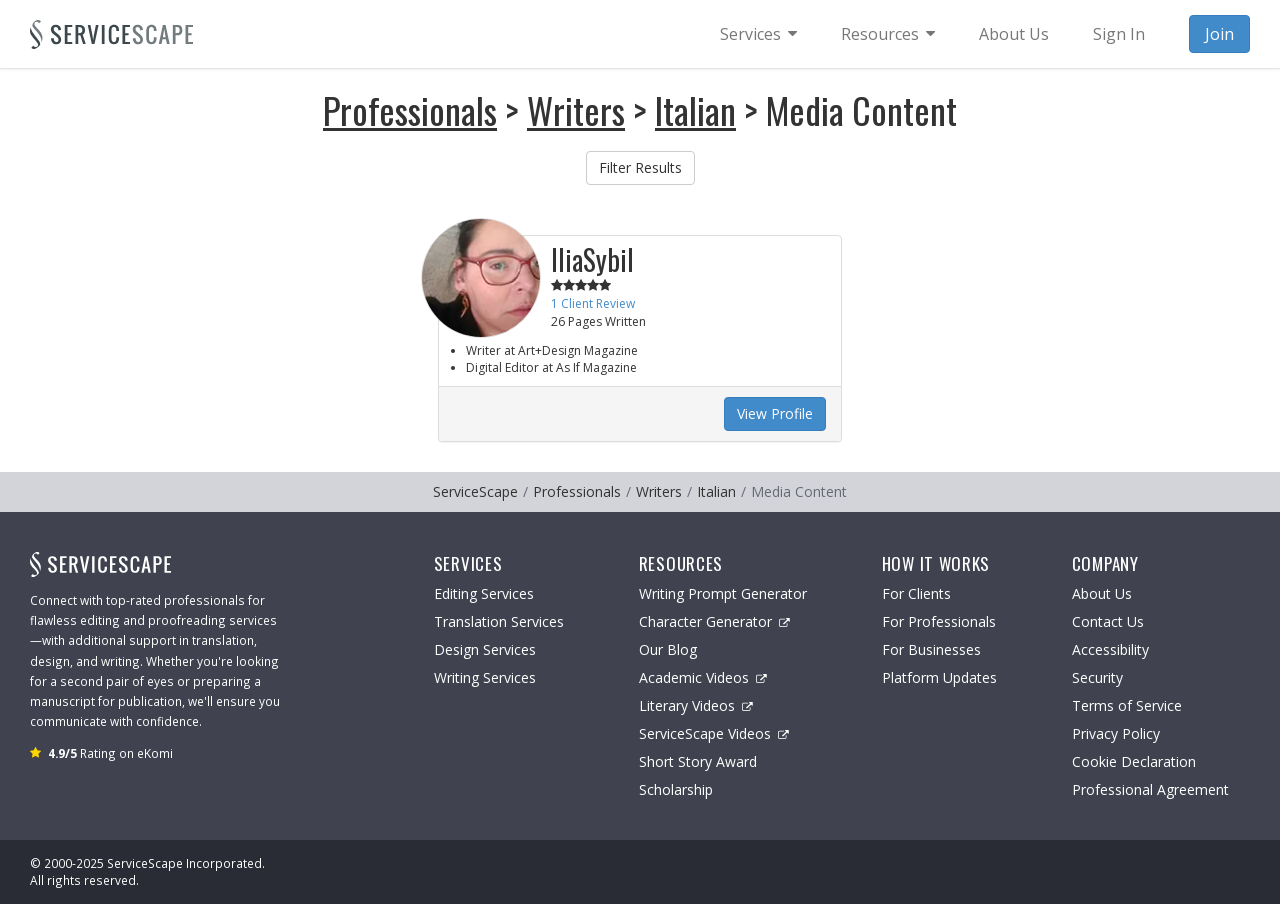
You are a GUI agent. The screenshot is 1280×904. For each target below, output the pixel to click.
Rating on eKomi (110, 753)
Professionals (410, 109)
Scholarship (676, 789)
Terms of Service (1127, 705)
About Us (1102, 593)
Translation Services (499, 621)
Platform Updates (939, 677)
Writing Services (485, 677)
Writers (576, 109)
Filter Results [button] (640, 167)
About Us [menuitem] (1014, 34)
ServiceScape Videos (714, 733)
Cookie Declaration (1134, 761)
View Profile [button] (775, 413)
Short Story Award (698, 761)
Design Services (485, 649)
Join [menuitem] (1219, 34)
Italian (695, 109)
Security (1097, 677)
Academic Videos (703, 677)
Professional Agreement (1150, 789)
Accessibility (1110, 649)
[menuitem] (758, 34)
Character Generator (714, 621)
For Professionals (939, 621)
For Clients (916, 593)
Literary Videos (696, 705)
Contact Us (1108, 621)
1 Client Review (593, 303)
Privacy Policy (1116, 733)
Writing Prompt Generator (723, 593)
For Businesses (931, 649)
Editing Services (484, 593)
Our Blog (668, 649)
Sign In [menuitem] (1119, 34)
